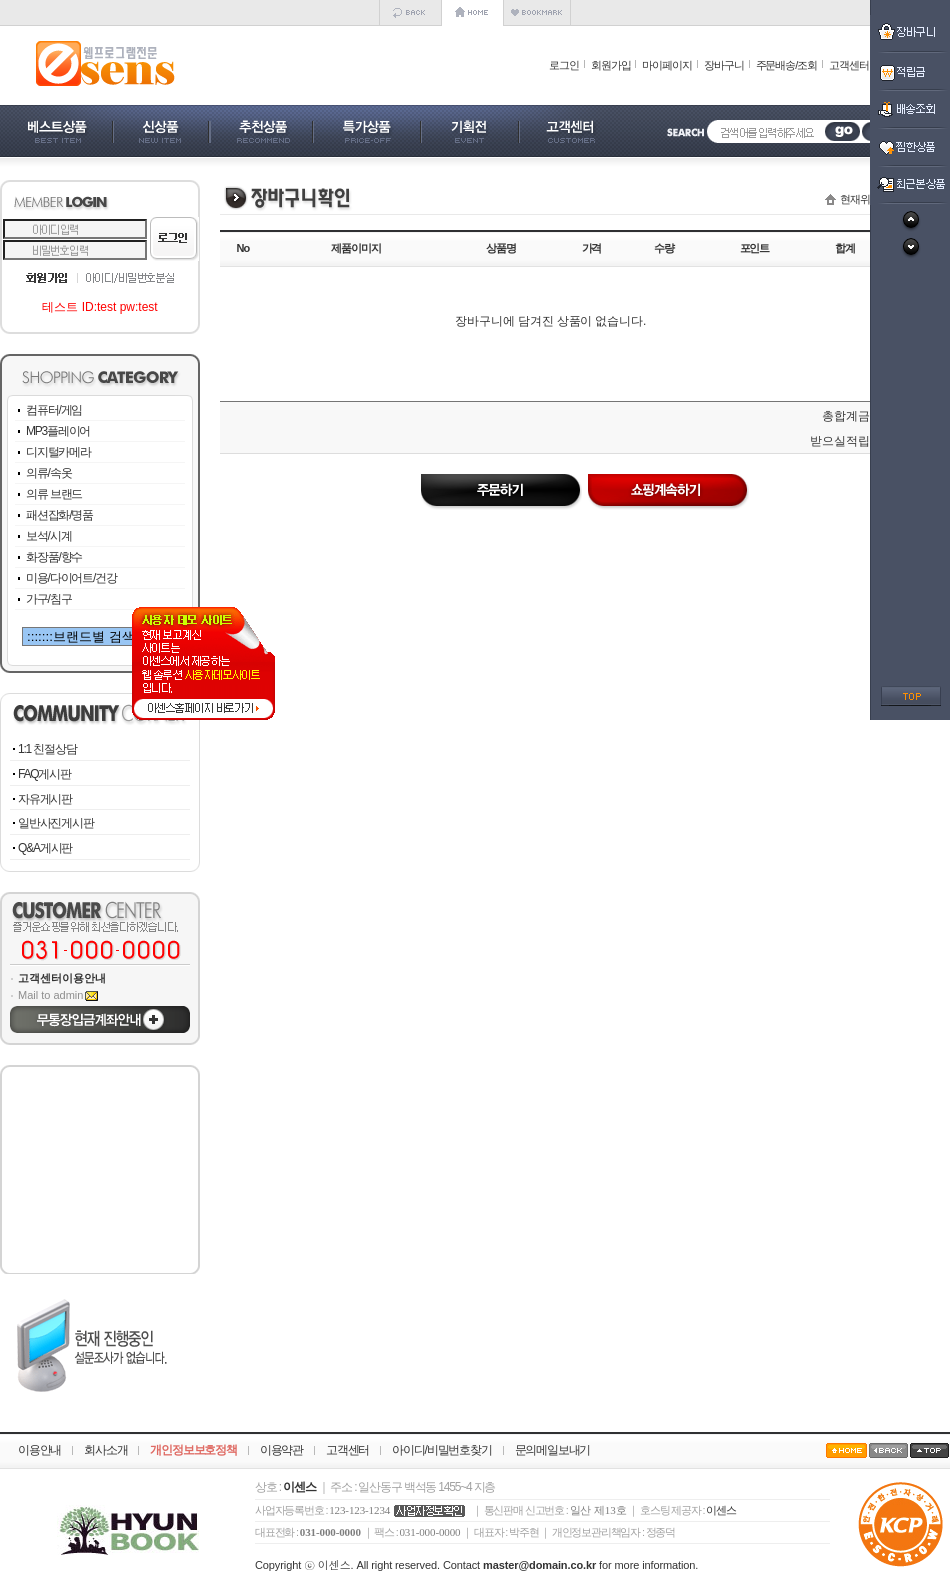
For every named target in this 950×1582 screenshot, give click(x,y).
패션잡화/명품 (59, 515)
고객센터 (849, 65)
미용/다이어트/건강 (71, 578)
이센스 (720, 1510)
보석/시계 (48, 536)
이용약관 (281, 1450)
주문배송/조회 (786, 65)
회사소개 (105, 1450)
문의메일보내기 (553, 1450)
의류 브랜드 (54, 494)
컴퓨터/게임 (54, 410)
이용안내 (39, 1450)
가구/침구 (48, 599)
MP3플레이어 (58, 431)
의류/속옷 (48, 473)
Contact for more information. (570, 1565)
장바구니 (724, 65)
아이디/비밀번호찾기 (441, 1450)
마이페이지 (667, 65)
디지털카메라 (58, 452)
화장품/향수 (54, 557)
